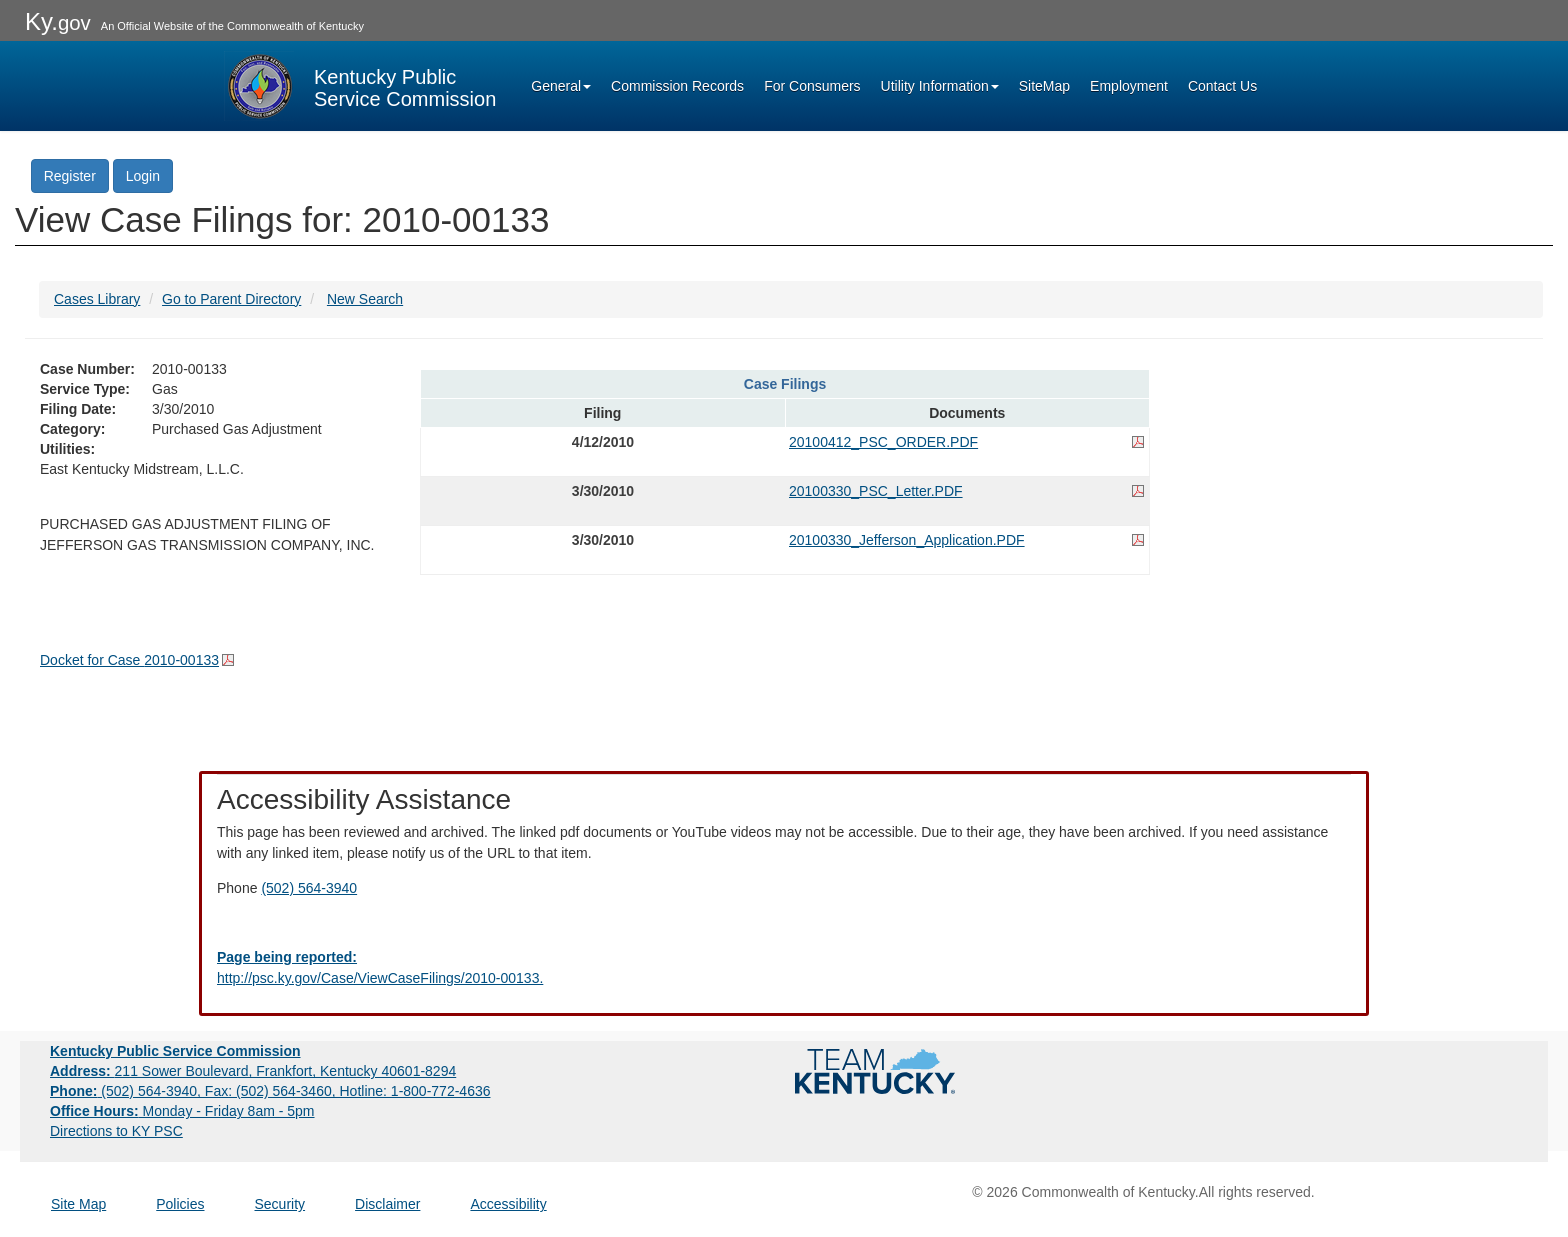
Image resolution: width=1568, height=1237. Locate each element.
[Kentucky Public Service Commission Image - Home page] (360, 86)
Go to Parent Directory (231, 299)
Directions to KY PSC (116, 1131)
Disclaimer (387, 1204)
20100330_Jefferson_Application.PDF (907, 540)
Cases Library (97, 299)
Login (143, 176)
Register (70, 176)
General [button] (561, 86)
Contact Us (1222, 86)
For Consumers (812, 86)
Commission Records (677, 86)
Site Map (78, 1204)
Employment (1129, 86)
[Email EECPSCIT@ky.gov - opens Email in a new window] (784, 968)
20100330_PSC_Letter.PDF (876, 491)
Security (280, 1204)
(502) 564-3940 (309, 888)
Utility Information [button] (940, 86)
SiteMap (1044, 86)
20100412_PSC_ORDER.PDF (883, 442)
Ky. (58, 21)
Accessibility (508, 1204)
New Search (365, 299)
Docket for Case (129, 660)
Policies (180, 1204)
